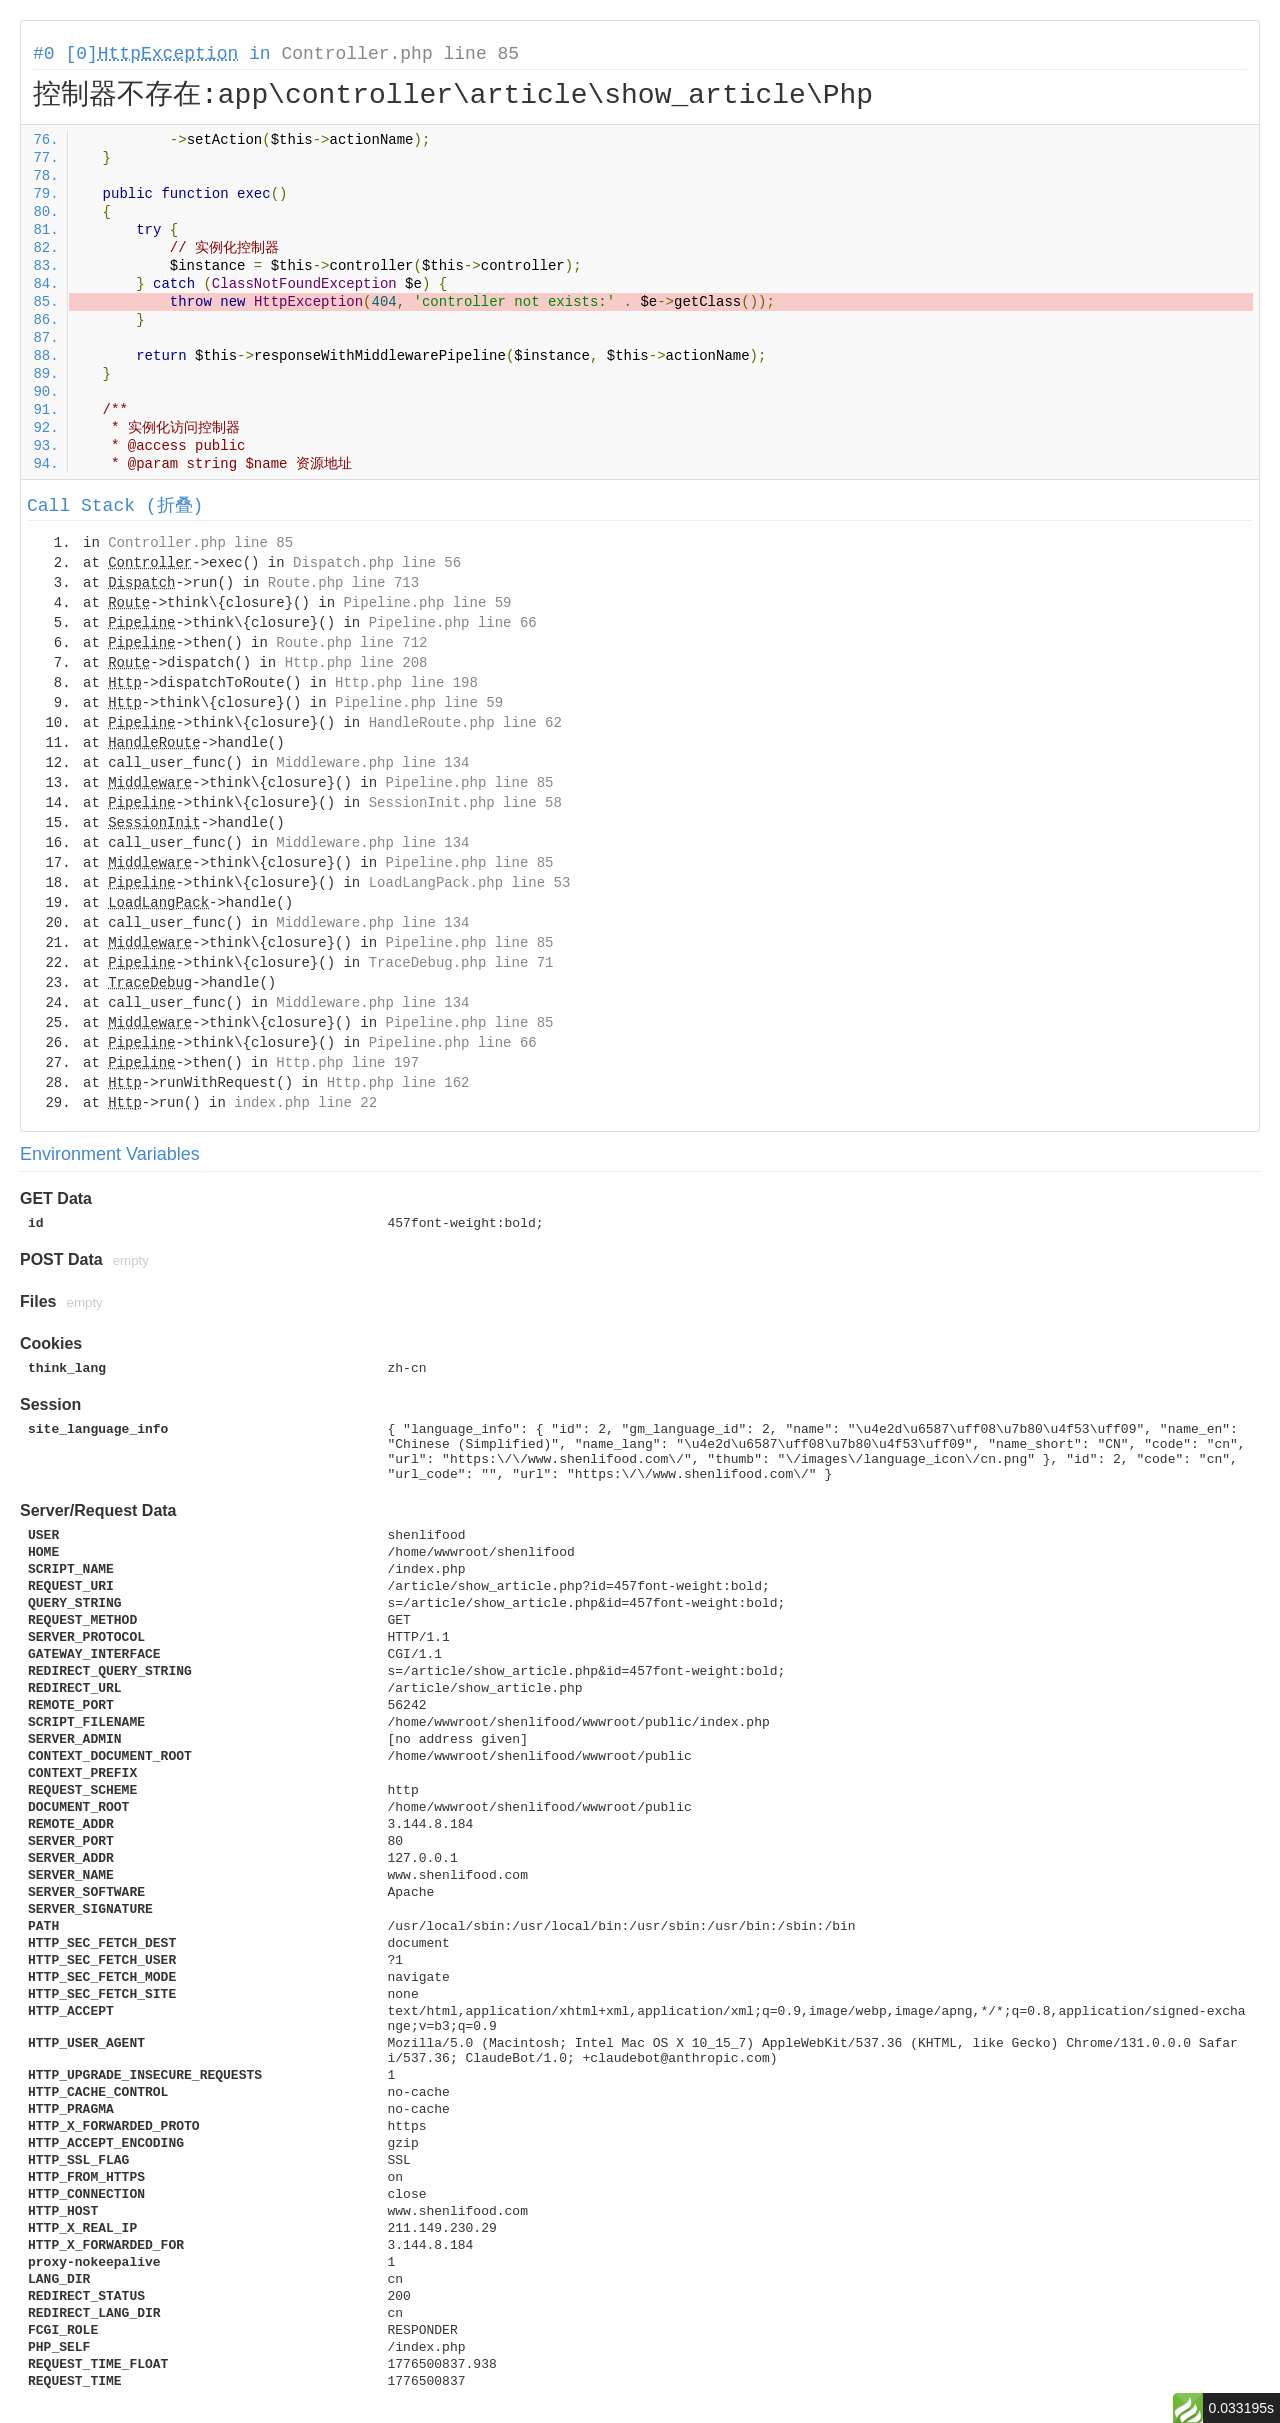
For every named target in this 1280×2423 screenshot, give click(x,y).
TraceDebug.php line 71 (461, 963)
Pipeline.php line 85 (469, 783)
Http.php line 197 (347, 1063)
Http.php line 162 (398, 1083)
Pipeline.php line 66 (453, 623)
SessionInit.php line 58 (465, 803)
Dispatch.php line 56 (377, 563)
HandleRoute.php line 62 (465, 723)
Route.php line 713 (343, 583)
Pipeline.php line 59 (427, 603)
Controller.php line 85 (400, 54)
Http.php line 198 (406, 683)
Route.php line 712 (351, 643)
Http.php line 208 (356, 663)
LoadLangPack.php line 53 (470, 883)
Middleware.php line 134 (372, 763)
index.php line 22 (305, 1103)
